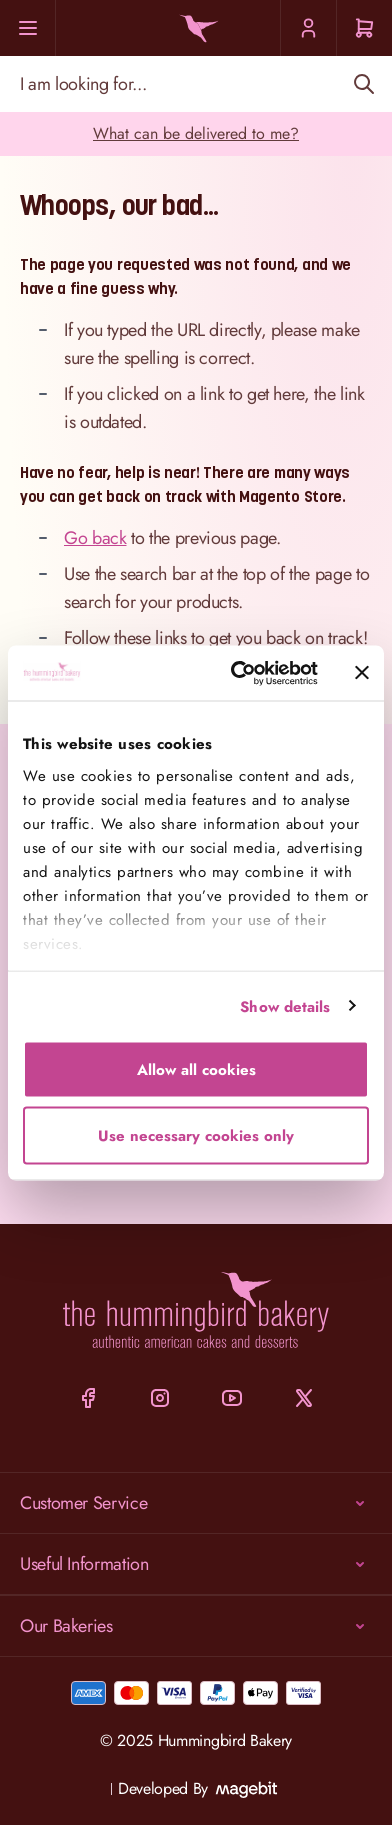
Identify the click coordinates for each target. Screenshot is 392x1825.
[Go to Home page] (196, 28)
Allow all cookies (196, 1070)
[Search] (363, 84)
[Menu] (28, 28)
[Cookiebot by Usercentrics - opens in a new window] (238, 673)
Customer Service (196, 1503)
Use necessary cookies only (196, 1135)
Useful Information (196, 1564)
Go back (95, 538)
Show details (285, 1006)
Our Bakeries (196, 1626)
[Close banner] (362, 673)
